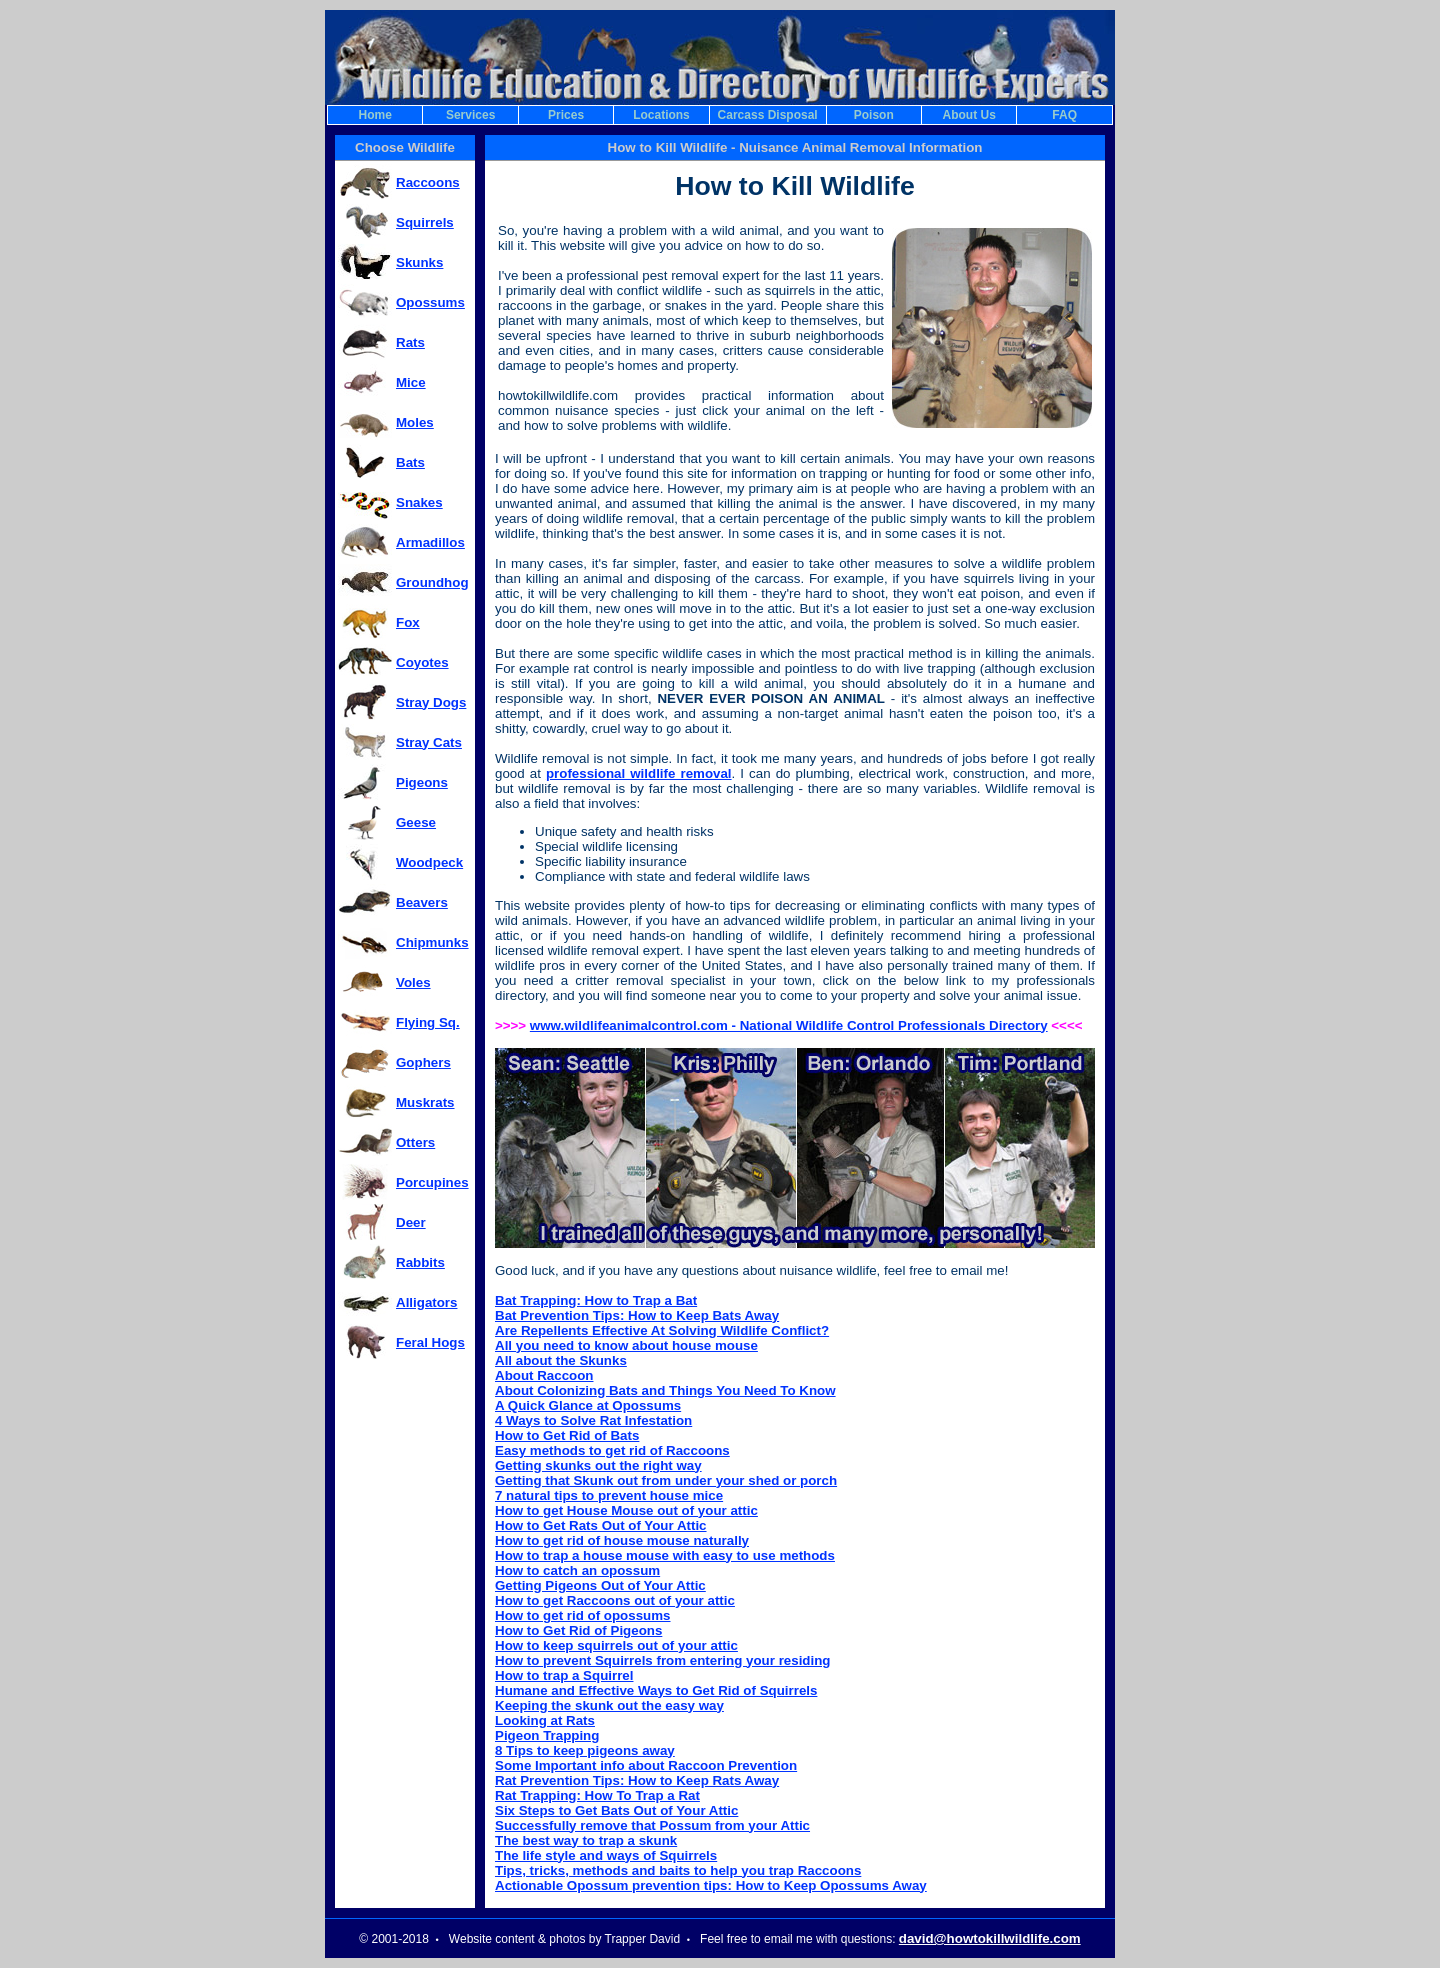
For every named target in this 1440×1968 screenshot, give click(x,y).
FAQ (1064, 115)
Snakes (419, 502)
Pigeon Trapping (547, 1735)
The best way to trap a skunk (586, 1840)
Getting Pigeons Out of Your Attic (600, 1585)
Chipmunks (432, 942)
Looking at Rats (545, 1720)
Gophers (423, 1062)
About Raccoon (544, 1375)
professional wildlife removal (639, 773)
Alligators (426, 1302)
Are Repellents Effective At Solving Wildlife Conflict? (662, 1330)
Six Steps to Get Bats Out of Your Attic (616, 1810)
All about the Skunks (561, 1360)
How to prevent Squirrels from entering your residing (662, 1660)
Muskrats (425, 1102)
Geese (416, 822)
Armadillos (430, 542)
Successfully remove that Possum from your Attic (652, 1825)
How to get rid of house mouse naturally (622, 1540)
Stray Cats (429, 742)
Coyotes (422, 662)
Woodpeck (429, 862)
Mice (411, 382)
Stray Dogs (431, 702)
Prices (566, 115)
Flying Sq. (428, 1022)
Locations (661, 115)
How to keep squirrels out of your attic (616, 1645)
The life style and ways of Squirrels (606, 1855)
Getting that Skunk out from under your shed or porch (666, 1480)
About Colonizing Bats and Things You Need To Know (665, 1390)
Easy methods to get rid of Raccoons (612, 1450)
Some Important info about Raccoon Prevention (646, 1765)
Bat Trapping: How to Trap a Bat (596, 1300)
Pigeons (422, 782)
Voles (413, 982)
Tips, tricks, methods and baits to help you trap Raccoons (678, 1870)
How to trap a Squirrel (564, 1675)
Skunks (419, 262)
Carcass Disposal (768, 115)
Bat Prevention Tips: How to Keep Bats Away (637, 1315)
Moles (415, 422)
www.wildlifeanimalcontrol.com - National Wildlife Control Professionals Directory (789, 1025)
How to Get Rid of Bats (567, 1435)
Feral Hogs (430, 1342)
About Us (969, 115)
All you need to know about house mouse (626, 1345)
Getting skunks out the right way (598, 1465)
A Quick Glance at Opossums (588, 1405)
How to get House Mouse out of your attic (626, 1510)
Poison (874, 115)
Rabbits (420, 1262)
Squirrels (425, 222)
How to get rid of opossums (583, 1615)
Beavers (422, 902)
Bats (410, 462)
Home (375, 115)
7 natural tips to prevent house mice (609, 1495)
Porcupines (432, 1182)
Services (470, 115)
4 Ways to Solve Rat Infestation (593, 1420)
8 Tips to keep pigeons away (585, 1750)
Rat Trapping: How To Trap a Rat (597, 1795)
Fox (408, 622)
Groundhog (432, 582)
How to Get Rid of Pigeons (578, 1630)
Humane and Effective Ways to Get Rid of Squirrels (656, 1690)
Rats (410, 342)
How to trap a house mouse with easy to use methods (665, 1555)
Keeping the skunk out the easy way (609, 1705)
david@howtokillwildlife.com (990, 1938)
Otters (415, 1142)
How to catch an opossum (577, 1570)
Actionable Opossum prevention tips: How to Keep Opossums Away (711, 1885)
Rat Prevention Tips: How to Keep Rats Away (637, 1780)
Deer (411, 1222)
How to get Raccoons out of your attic (615, 1600)
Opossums (430, 302)
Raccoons (428, 182)
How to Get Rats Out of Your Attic (601, 1525)
